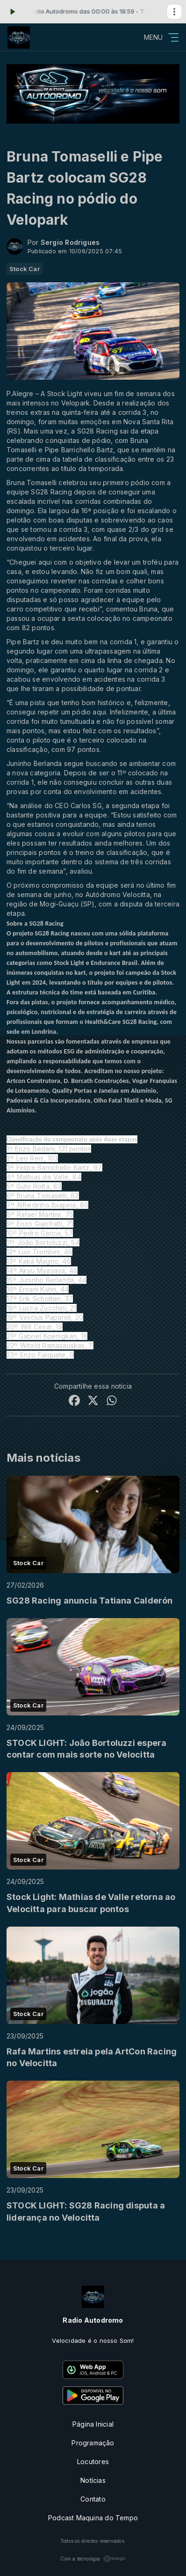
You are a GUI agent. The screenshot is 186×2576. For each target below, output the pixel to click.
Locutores (93, 2462)
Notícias (93, 2480)
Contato (92, 2499)
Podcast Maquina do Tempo (93, 2518)
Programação (93, 2443)
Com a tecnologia (92, 2558)
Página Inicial (93, 2424)
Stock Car (24, 268)
